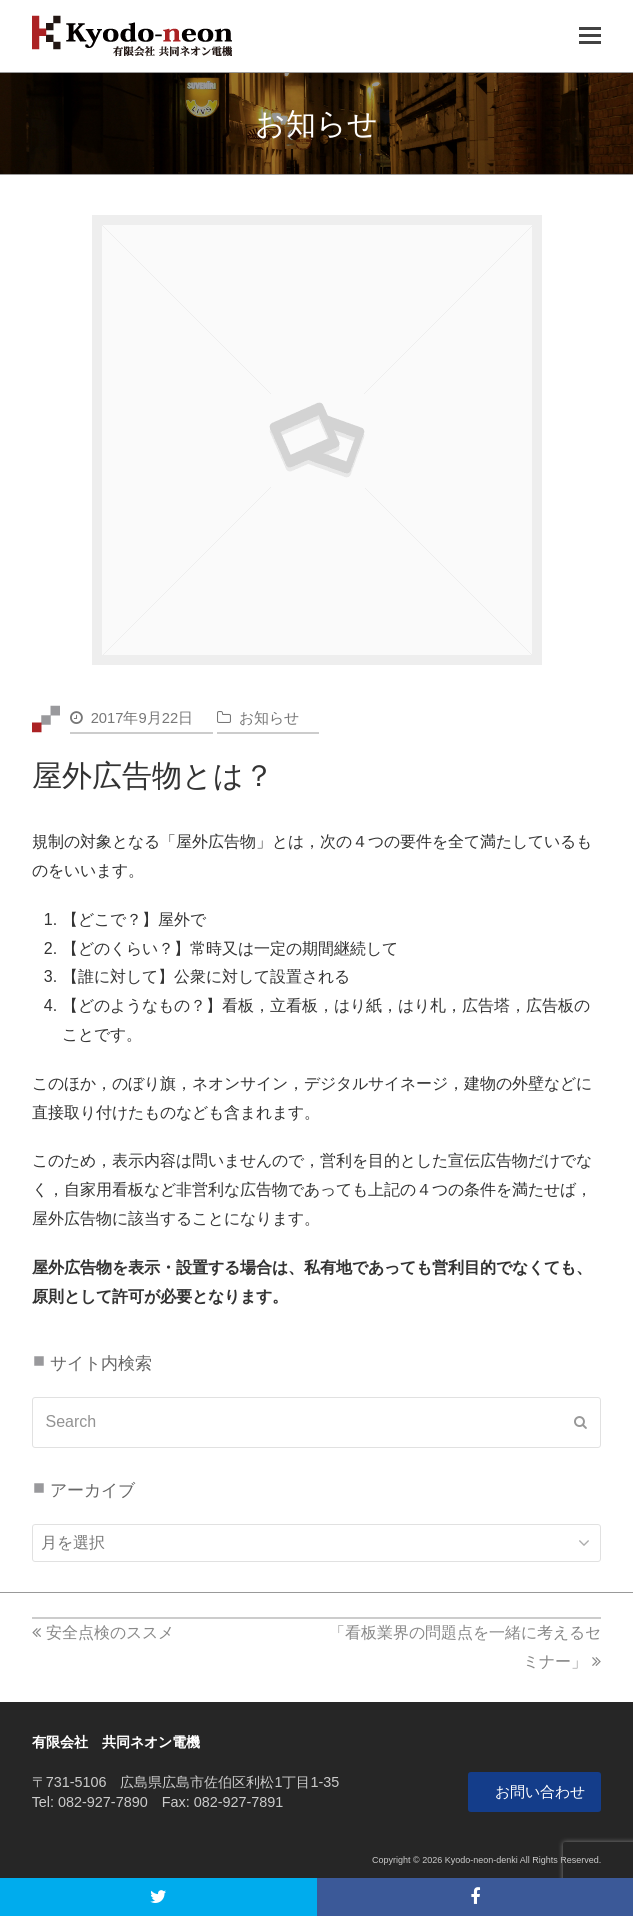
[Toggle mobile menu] (590, 36)
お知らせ (269, 718)
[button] (158, 1897)
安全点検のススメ (103, 1632)
